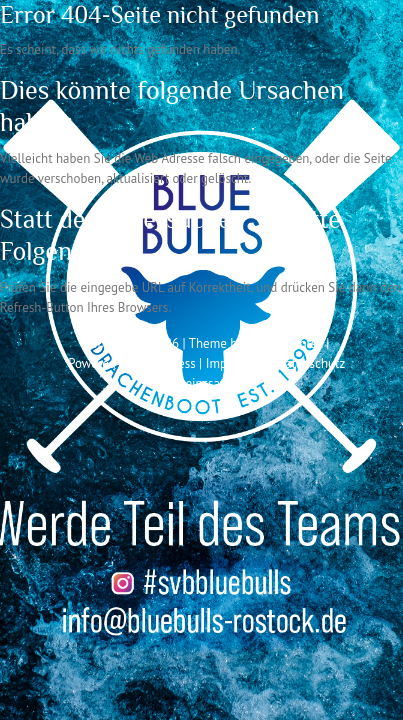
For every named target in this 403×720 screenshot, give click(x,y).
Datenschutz (311, 363)
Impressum (236, 363)
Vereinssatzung (210, 383)
